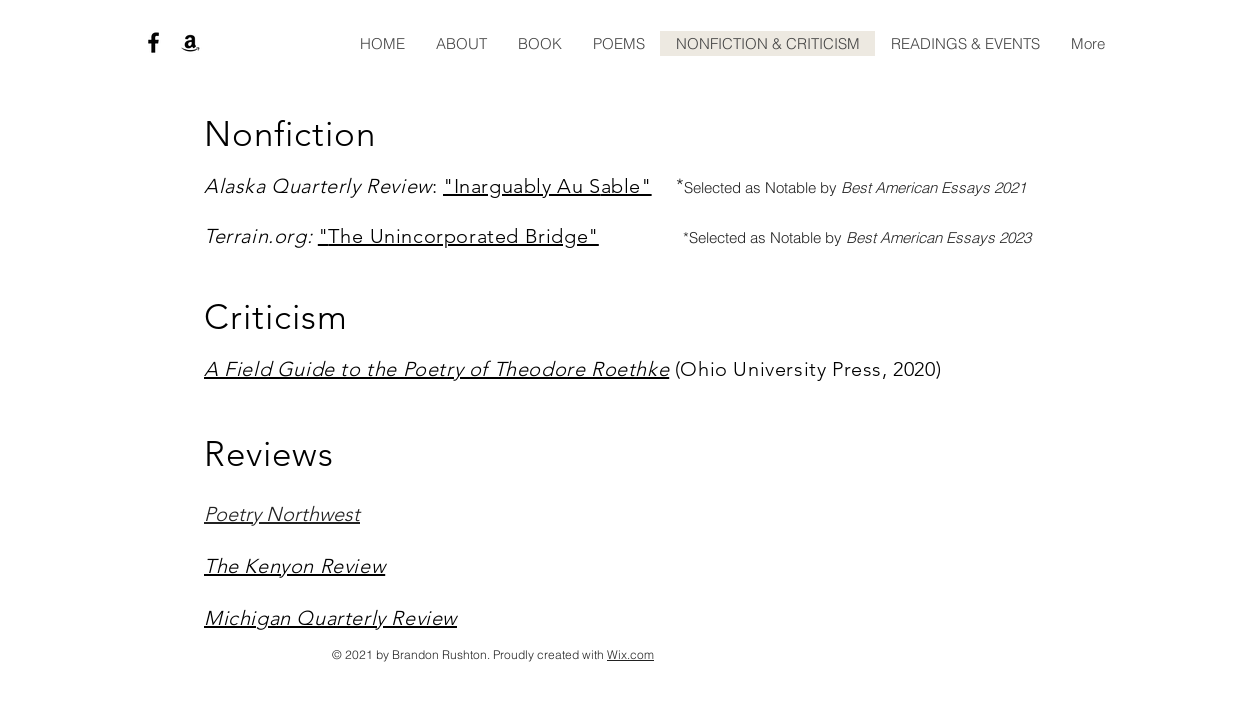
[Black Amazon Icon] (190, 42)
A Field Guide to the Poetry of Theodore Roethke (436, 369)
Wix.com (630, 654)
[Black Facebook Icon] (153, 42)
